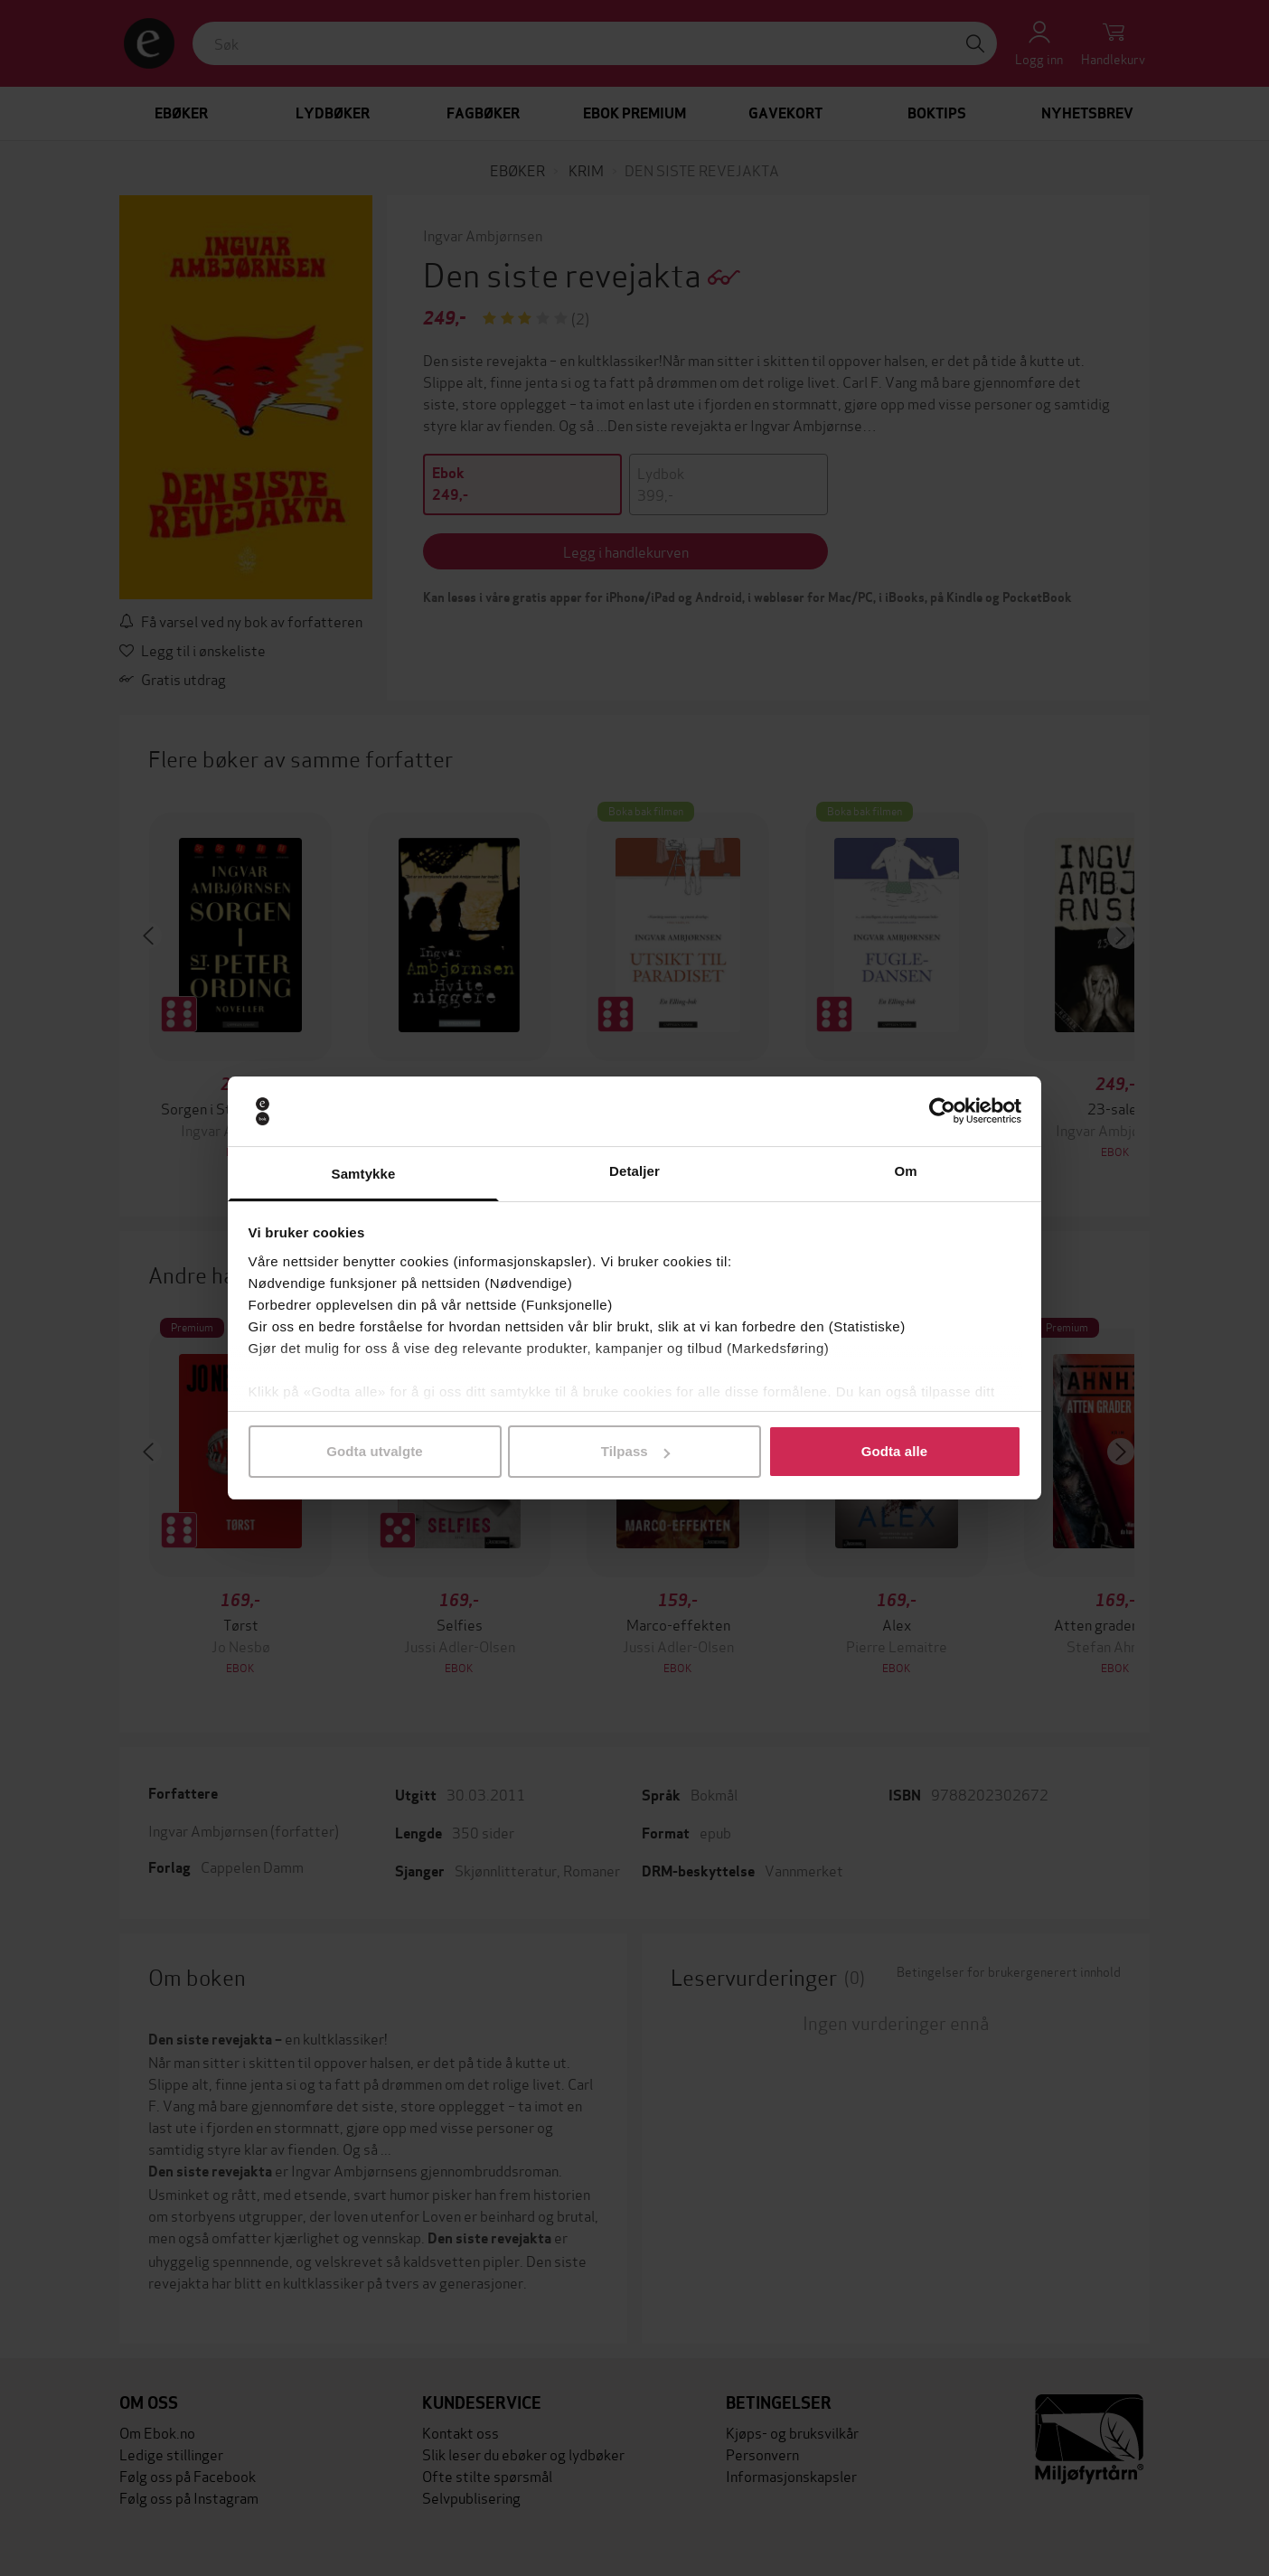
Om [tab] (905, 1171)
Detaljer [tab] (634, 1171)
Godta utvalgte (374, 1451)
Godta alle (894, 1451)
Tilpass (635, 1451)
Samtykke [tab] (364, 1173)
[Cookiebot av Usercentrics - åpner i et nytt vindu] (942, 1111)
